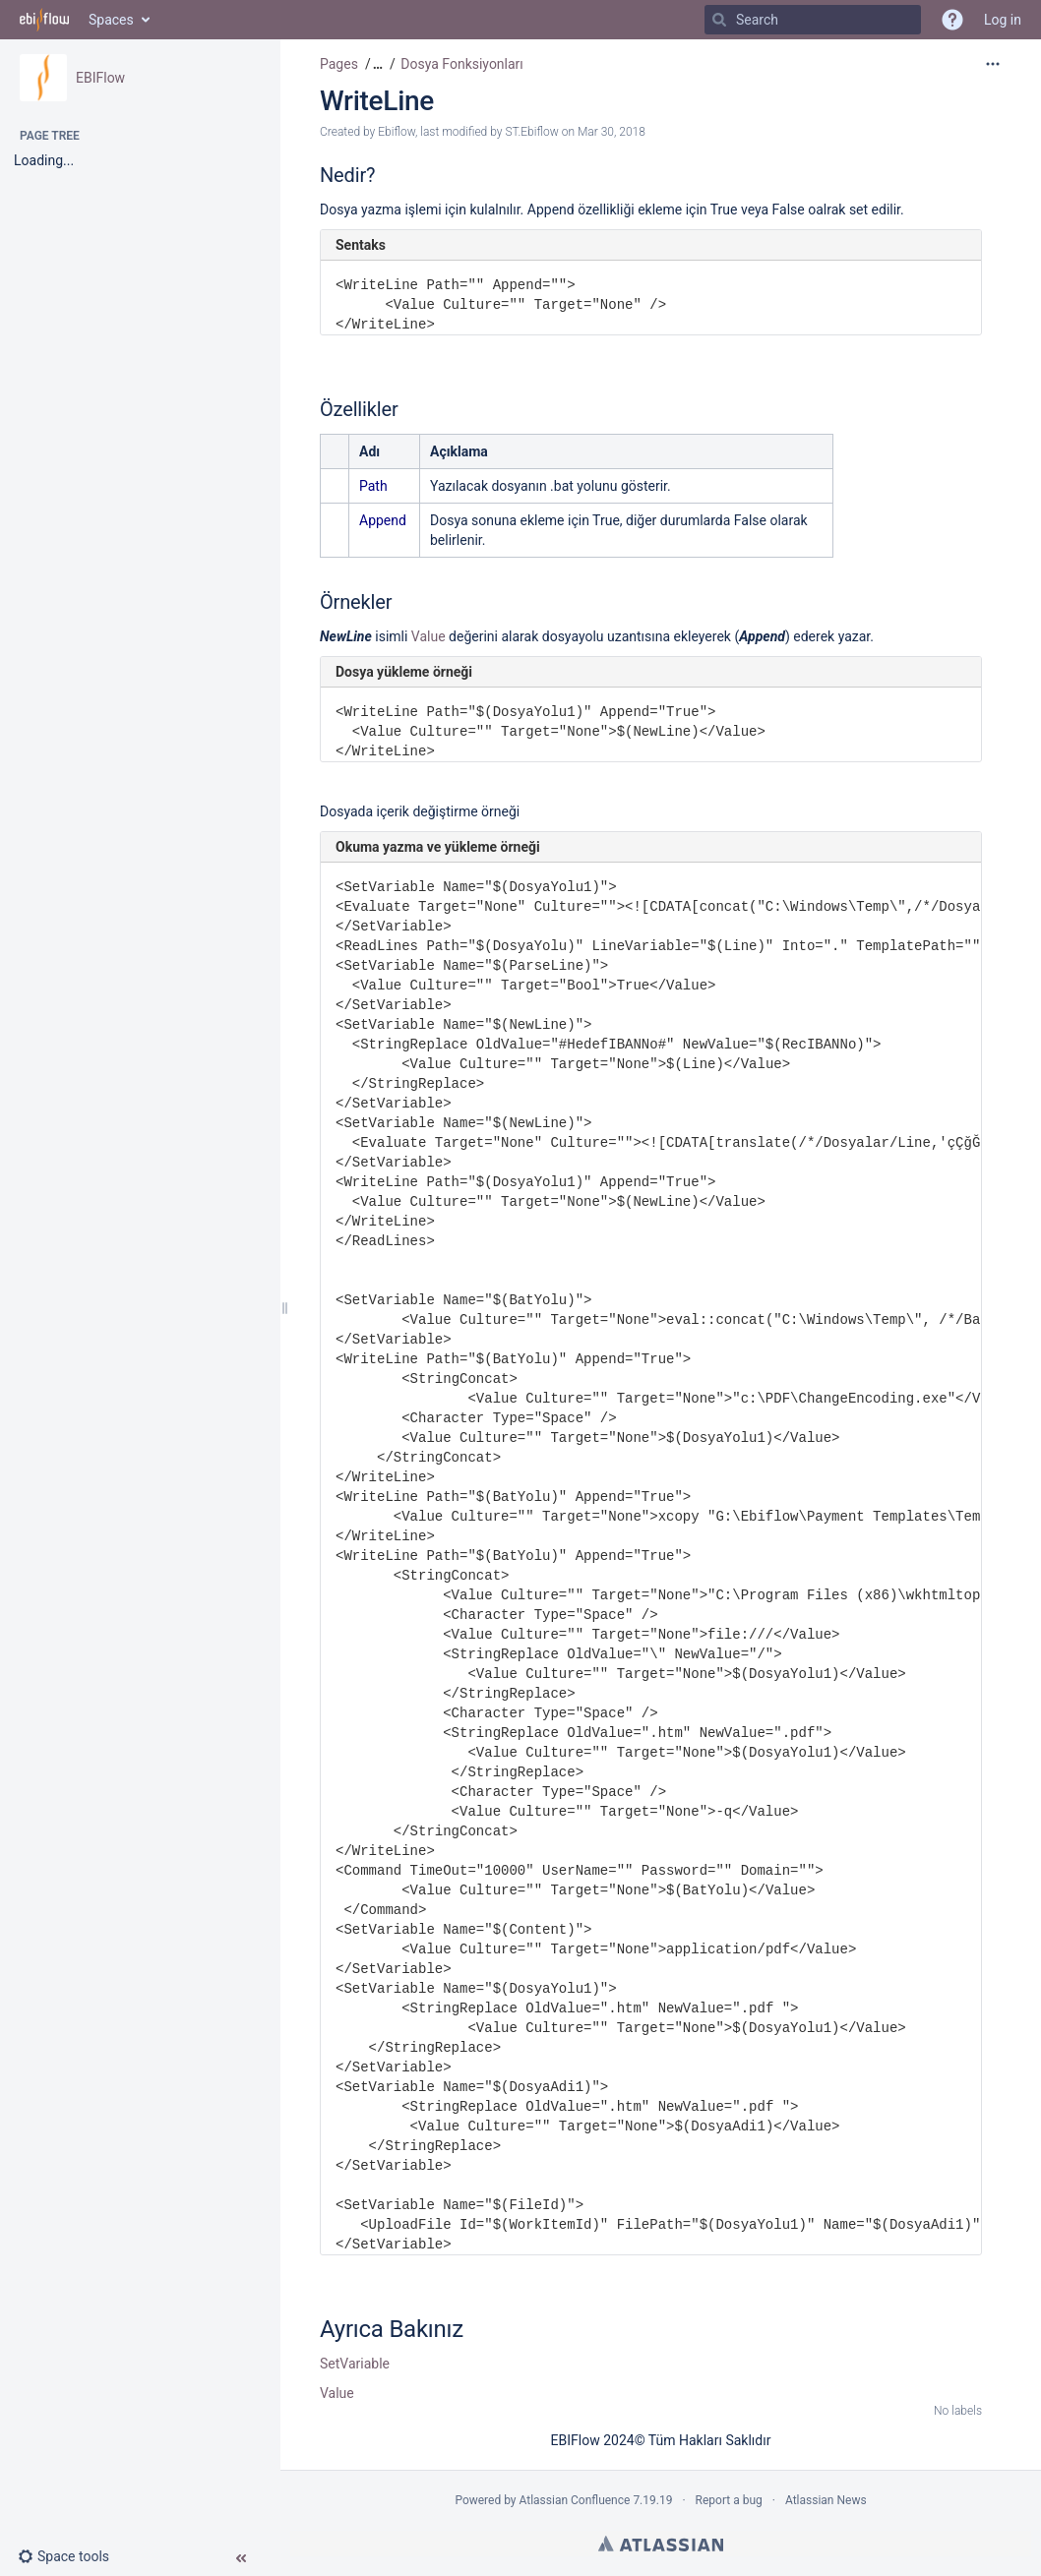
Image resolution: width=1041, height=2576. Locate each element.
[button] (71, 2556)
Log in (1002, 20)
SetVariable (355, 2363)
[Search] (719, 20)
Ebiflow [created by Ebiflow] (396, 132)
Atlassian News (826, 2500)
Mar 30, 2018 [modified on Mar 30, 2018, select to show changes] (611, 132)
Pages (339, 64)
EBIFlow (100, 78)
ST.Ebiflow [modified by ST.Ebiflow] (531, 132)
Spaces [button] (111, 20)
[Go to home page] (44, 19)
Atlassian (660, 2543)
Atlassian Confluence (575, 2500)
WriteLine (377, 101)
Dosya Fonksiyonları (461, 64)
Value (428, 636)
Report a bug (729, 2500)
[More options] (992, 64)
